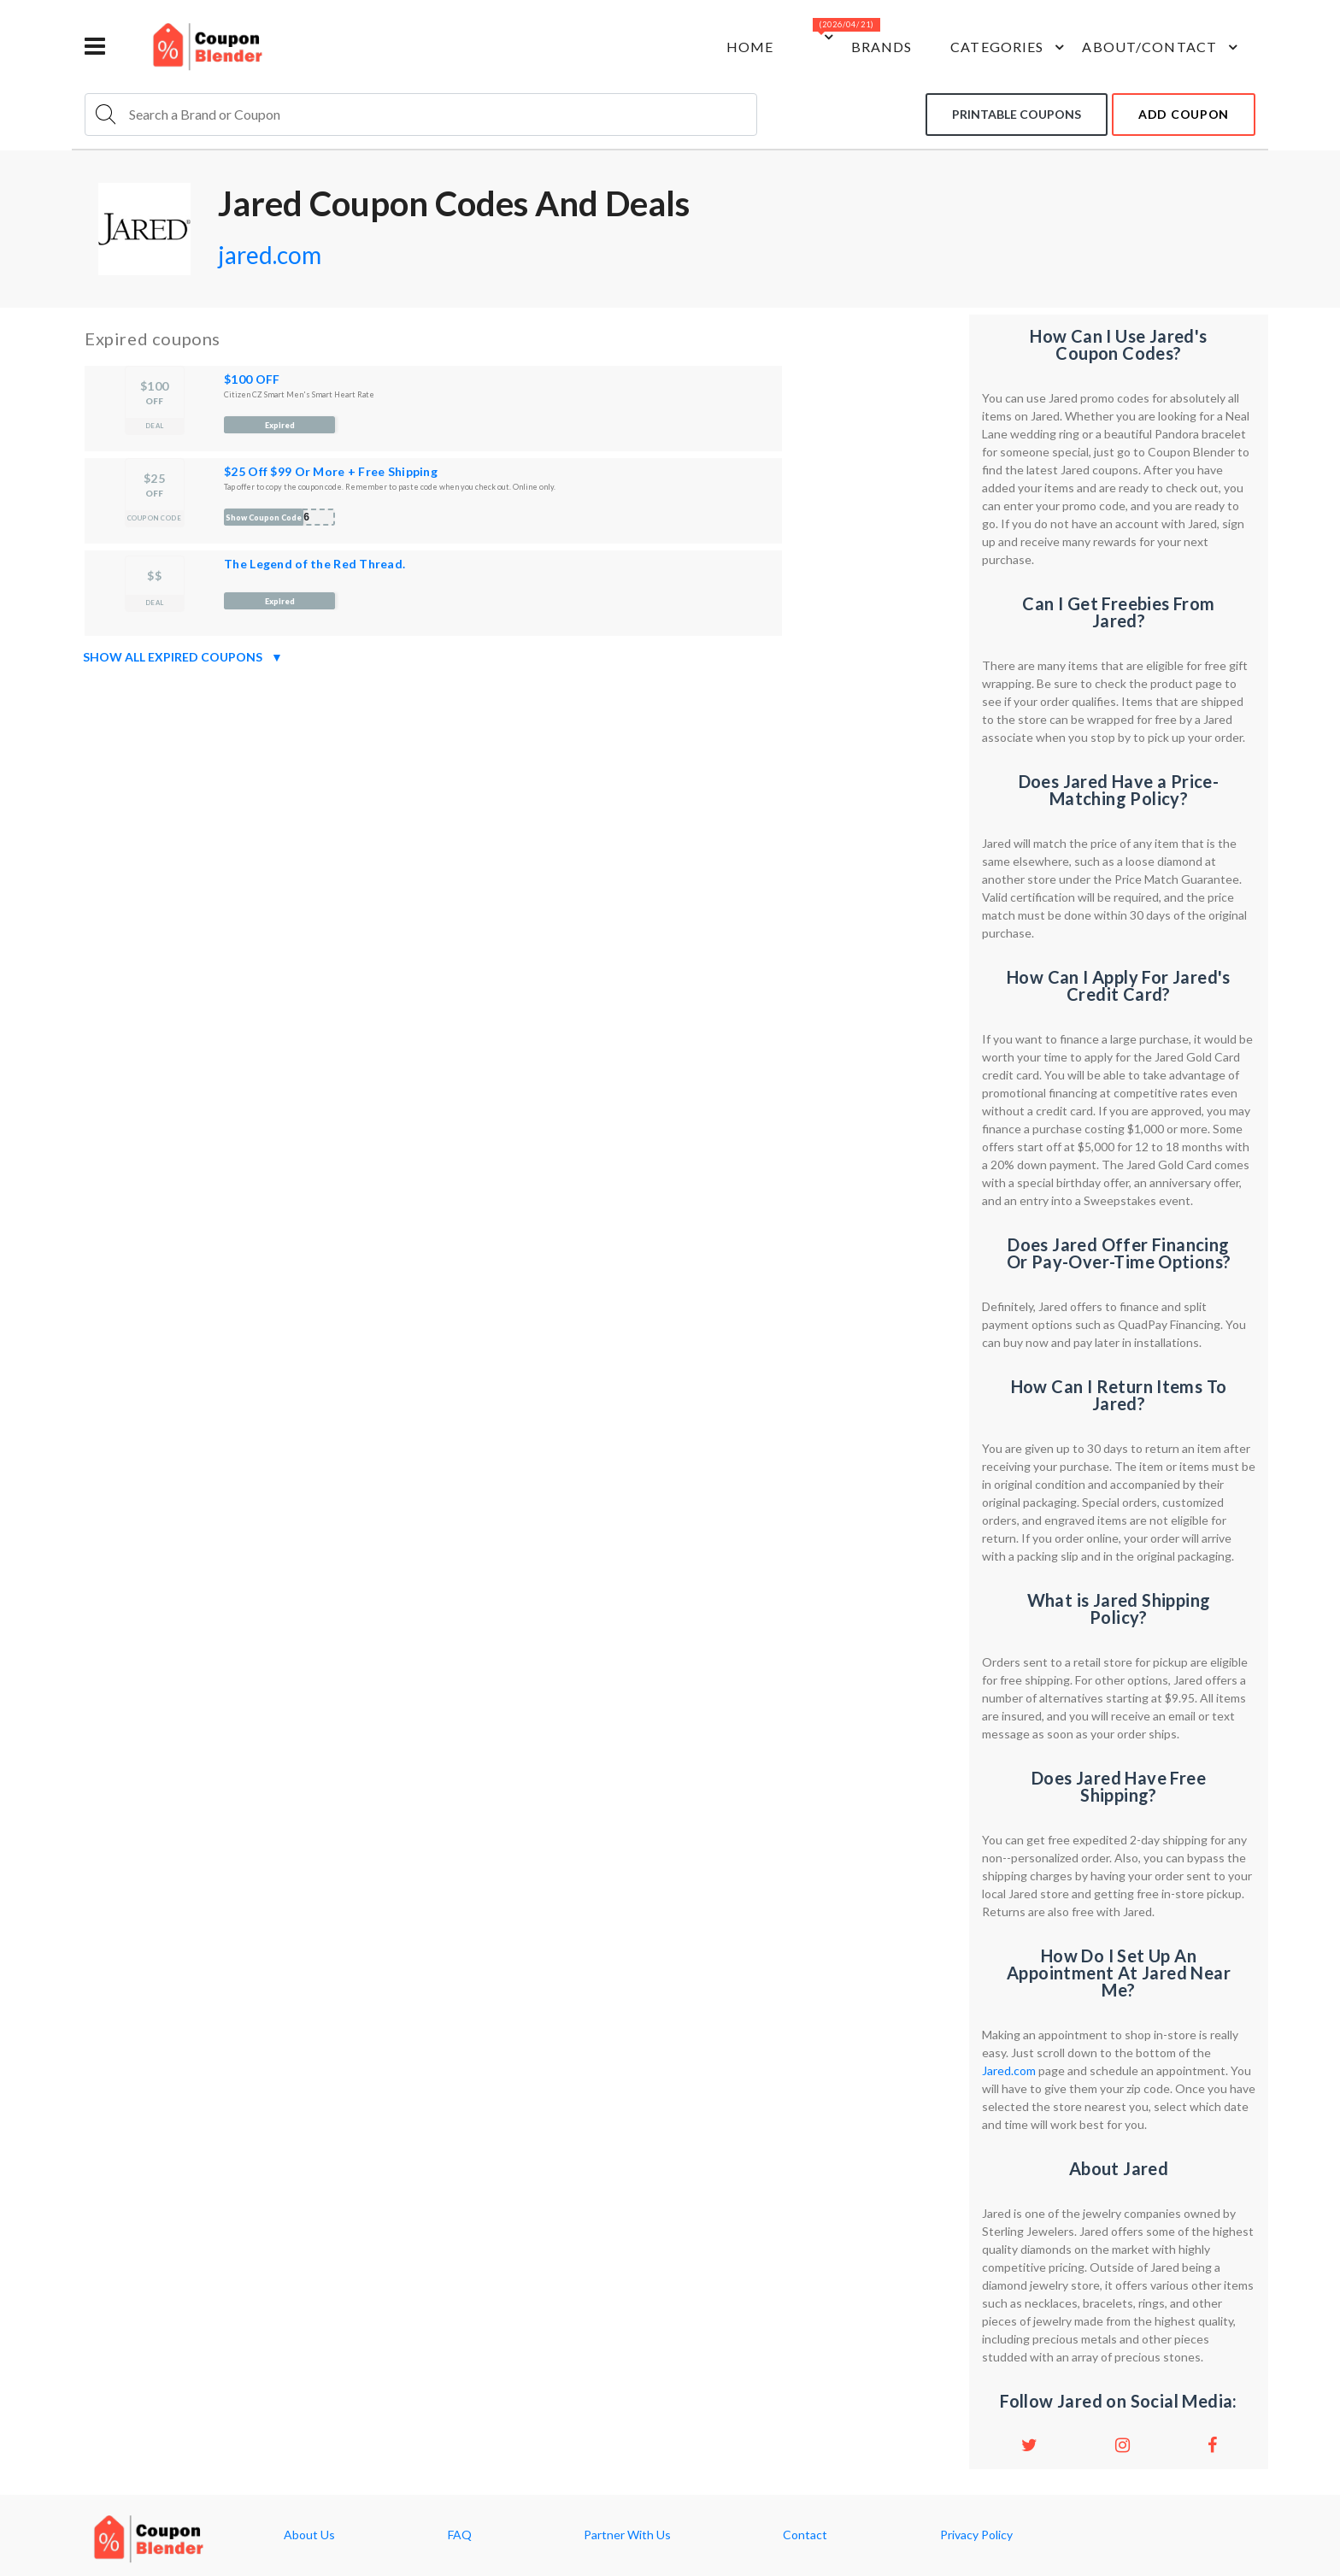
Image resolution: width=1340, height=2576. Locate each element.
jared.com (269, 254)
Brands (882, 46)
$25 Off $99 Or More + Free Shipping (331, 471)
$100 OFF (251, 379)
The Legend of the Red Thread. (314, 563)
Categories (1009, 47)
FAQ (460, 2535)
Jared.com (1009, 2070)
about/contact (1162, 47)
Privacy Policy (976, 2535)
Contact (805, 2535)
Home (749, 46)
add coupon (1183, 114)
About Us (309, 2535)
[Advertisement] (520, 791)
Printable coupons (1016, 114)
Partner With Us (627, 2535)
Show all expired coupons (183, 657)
